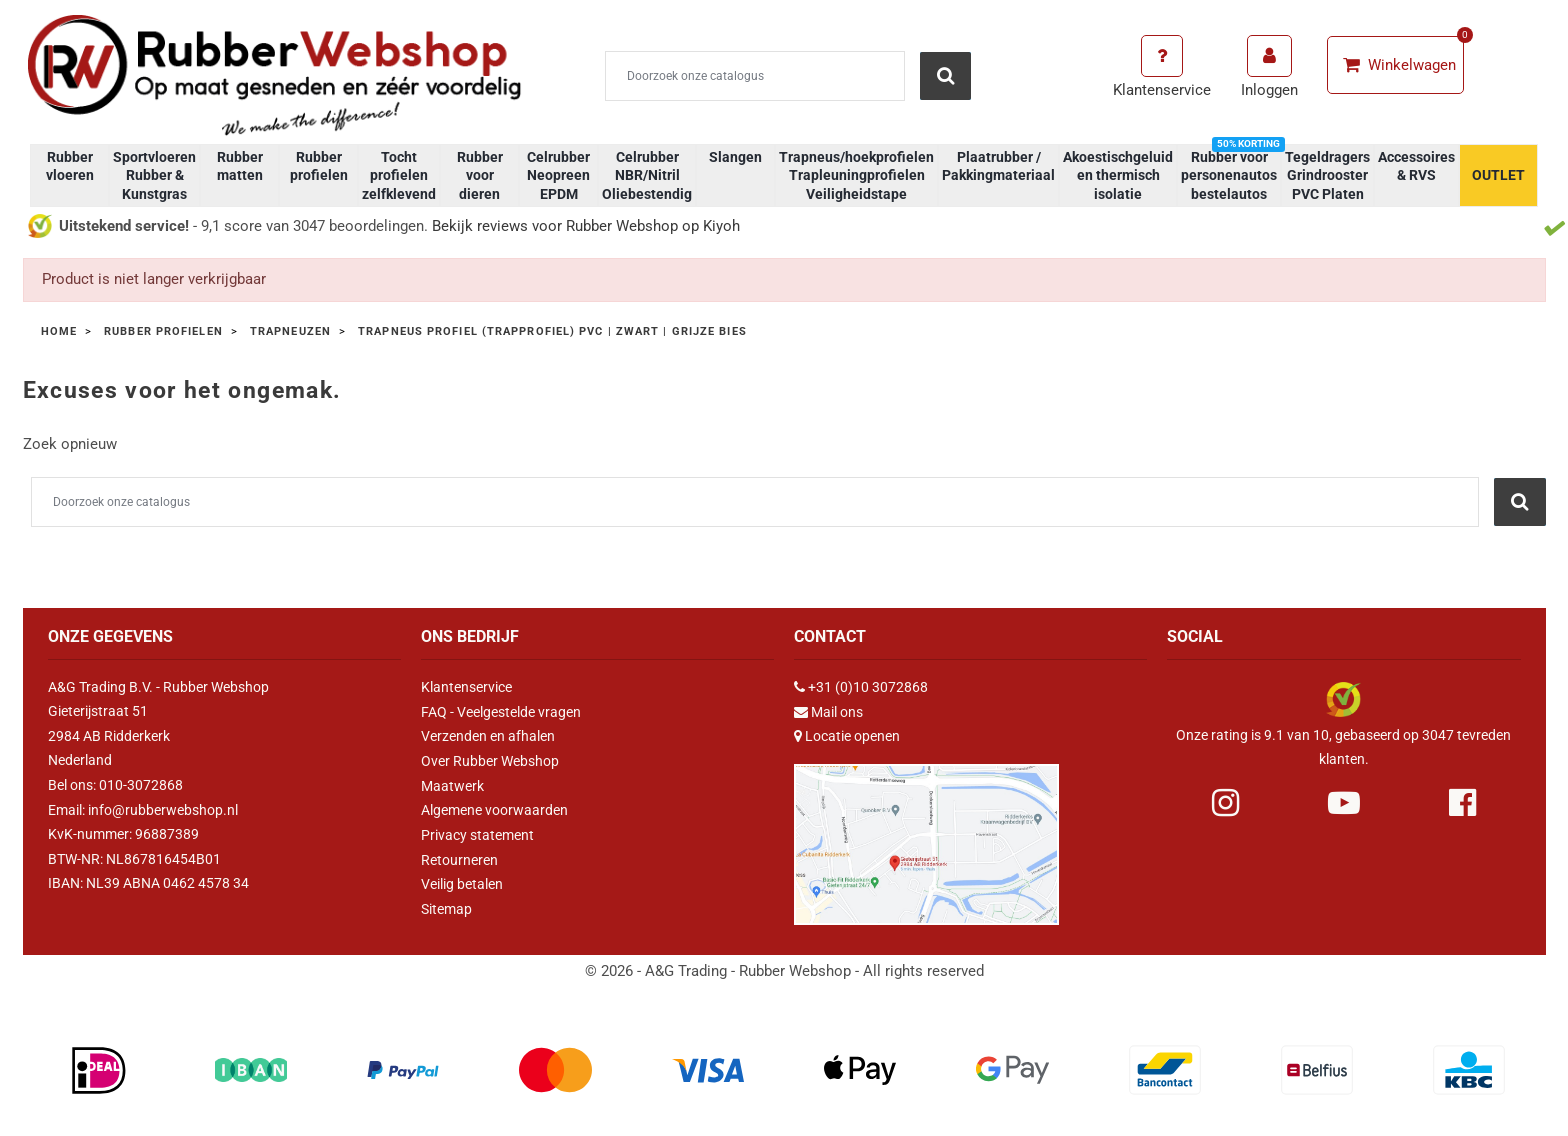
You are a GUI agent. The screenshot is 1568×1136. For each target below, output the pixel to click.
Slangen (735, 157)
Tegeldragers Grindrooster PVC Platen (1327, 175)
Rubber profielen (319, 166)
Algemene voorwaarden (494, 809)
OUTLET (1498, 175)
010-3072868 (141, 785)
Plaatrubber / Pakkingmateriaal (998, 166)
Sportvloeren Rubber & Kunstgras (154, 175)
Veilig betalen (462, 883)
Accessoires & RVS (1416, 166)
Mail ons (837, 711)
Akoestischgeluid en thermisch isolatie (1118, 175)
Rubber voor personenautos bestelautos (1230, 173)
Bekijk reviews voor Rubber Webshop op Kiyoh (586, 226)
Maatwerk (452, 785)
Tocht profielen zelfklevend (399, 175)
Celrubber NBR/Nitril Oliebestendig (647, 175)
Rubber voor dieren (480, 175)
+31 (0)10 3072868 (868, 687)
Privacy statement (477, 834)
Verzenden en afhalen (488, 736)
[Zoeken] (755, 76)
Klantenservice (466, 687)
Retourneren (459, 858)
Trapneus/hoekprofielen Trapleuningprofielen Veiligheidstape (856, 175)
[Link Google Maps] (926, 835)
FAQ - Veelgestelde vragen (501, 711)
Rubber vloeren (70, 166)
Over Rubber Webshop (490, 760)
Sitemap (446, 907)
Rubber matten (240, 166)
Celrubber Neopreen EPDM (558, 175)
